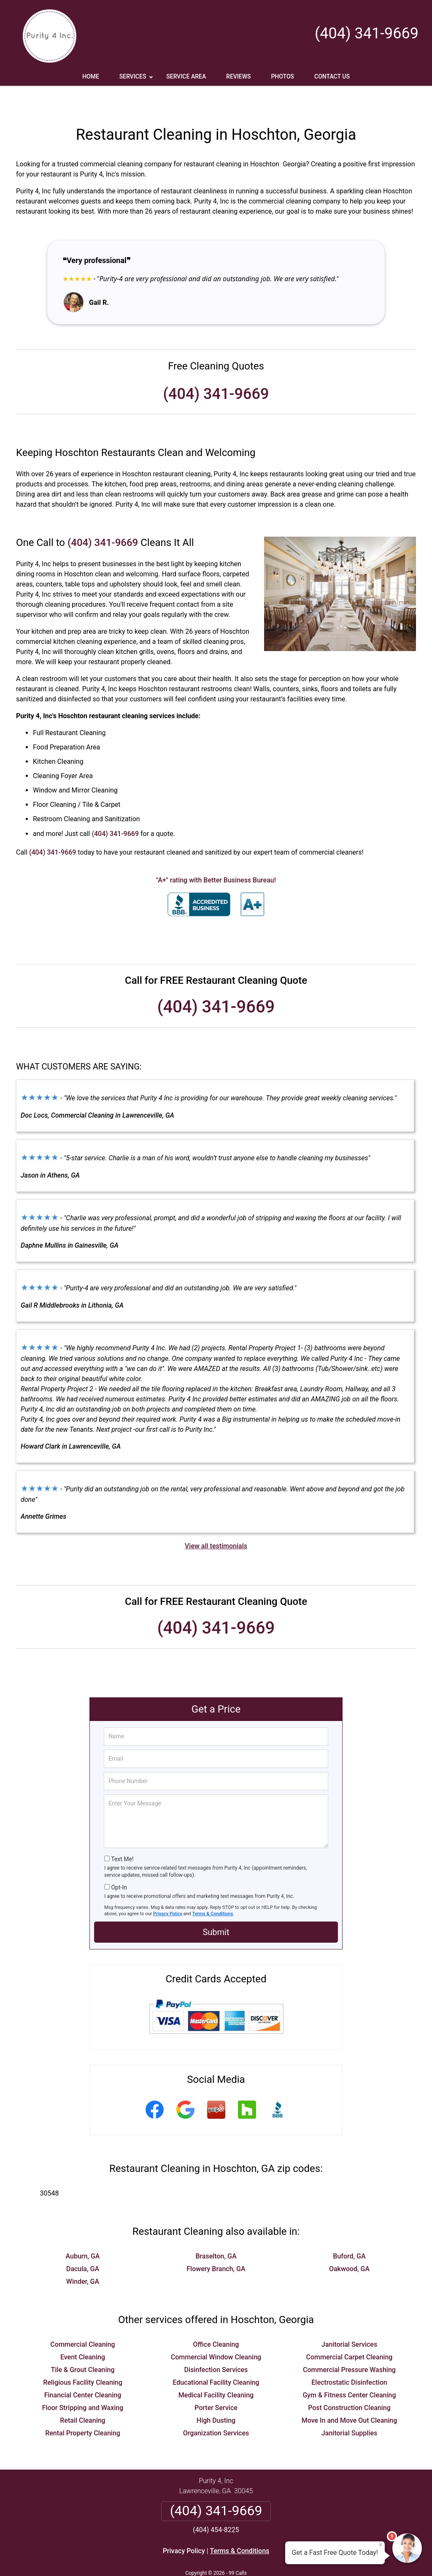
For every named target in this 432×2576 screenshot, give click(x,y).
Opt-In (119, 1862)
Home (90, 76)
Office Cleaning (216, 2319)
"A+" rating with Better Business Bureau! (216, 855)
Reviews (238, 76)
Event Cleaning (82, 2332)
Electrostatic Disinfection (349, 2357)
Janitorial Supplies (349, 2408)
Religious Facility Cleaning (82, 2357)
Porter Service (216, 2383)
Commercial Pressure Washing (349, 2345)
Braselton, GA (215, 2231)
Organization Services (216, 2408)
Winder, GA (82, 2257)
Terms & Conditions (212, 1889)
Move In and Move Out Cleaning (349, 2395)
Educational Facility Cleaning (216, 2357)
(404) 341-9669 (366, 33)
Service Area (186, 76)
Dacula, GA (82, 2244)
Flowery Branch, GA (215, 2244)
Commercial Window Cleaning (216, 2332)
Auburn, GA (83, 2231)
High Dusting (216, 2395)
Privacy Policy (167, 1889)
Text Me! (122, 1834)
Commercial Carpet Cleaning (349, 2332)
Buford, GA (349, 2231)
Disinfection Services (216, 2345)
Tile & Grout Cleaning (82, 2345)
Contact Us (332, 76)
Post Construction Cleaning (349, 2383)
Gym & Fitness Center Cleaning (349, 2370)
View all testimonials (216, 1521)
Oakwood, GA (349, 2244)
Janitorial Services (349, 2319)
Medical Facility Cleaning (216, 2370)
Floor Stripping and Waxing (83, 2383)
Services (137, 79)
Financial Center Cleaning (83, 2370)
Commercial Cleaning (82, 2319)
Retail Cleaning (82, 2395)
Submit (215, 1907)
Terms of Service (277, 2558)
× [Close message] (380, 2545)
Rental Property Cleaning (82, 2408)
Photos (282, 76)
